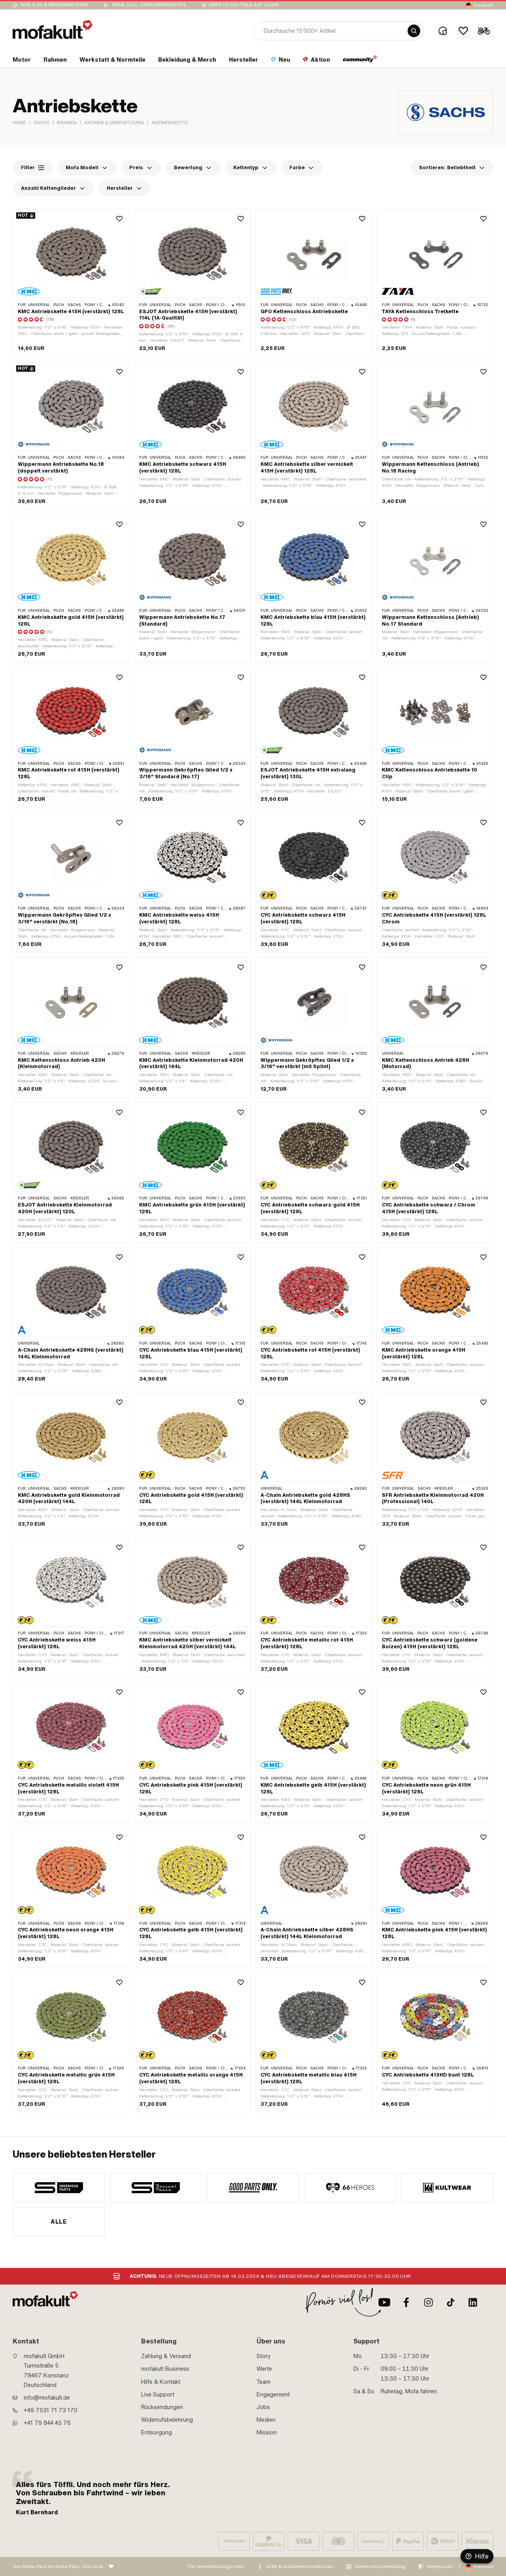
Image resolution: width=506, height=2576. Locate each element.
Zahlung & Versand (166, 2356)
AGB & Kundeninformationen (299, 2566)
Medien (266, 2420)
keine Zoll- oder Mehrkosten (148, 5)
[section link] (21, 61)
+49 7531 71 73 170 (50, 2410)
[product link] (71, 283)
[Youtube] (384, 2302)
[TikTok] (451, 2302)
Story (264, 2356)
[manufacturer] (59, 2187)
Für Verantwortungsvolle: (216, 2566)
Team (263, 2382)
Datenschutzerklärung (380, 2566)
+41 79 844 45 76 (47, 2423)
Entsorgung (156, 2432)
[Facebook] (406, 2302)
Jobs (263, 2407)
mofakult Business (165, 2369)
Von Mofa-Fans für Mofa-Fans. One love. (58, 2566)
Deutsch (483, 5)
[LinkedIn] (473, 2302)
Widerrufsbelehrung (167, 2420)
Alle (59, 2222)
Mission (267, 2432)
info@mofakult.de (47, 2398)
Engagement (273, 2394)
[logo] (53, 29)
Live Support (157, 2394)
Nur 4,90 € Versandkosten (54, 5)
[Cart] (483, 30)
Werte (264, 2369)
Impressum (440, 2566)
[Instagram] (428, 2302)
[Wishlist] (463, 30)
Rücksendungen (162, 2407)
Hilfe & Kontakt (160, 2382)
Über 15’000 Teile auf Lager (244, 5)
